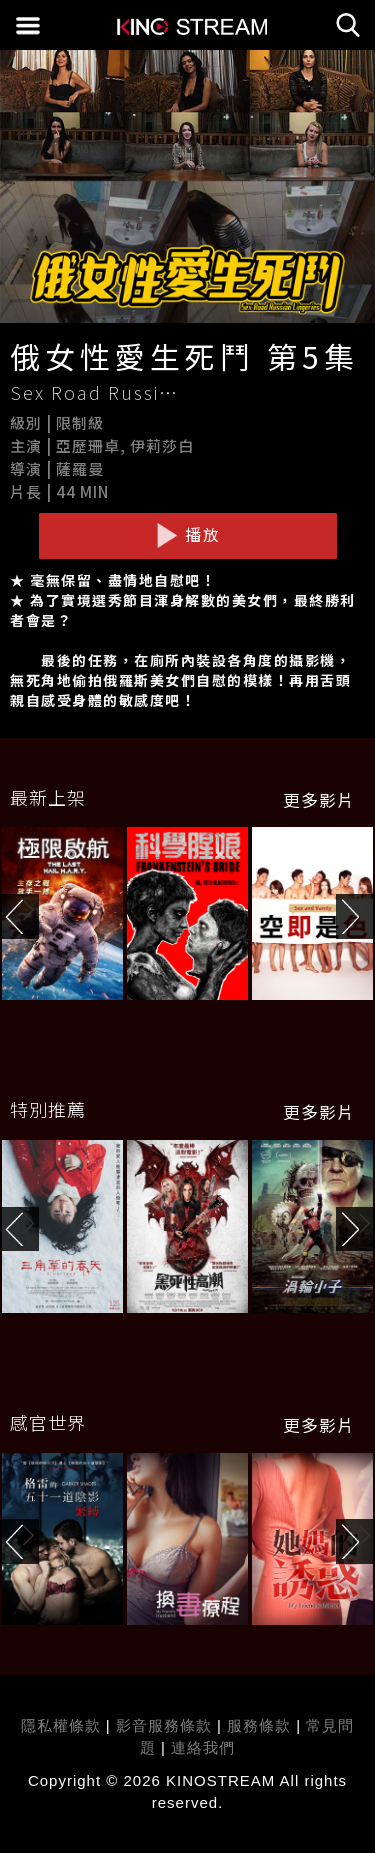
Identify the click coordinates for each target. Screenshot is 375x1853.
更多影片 (319, 800)
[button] (355, 916)
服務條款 (261, 1725)
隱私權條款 (61, 1725)
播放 (188, 535)
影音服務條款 (164, 1725)
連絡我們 (203, 1747)
